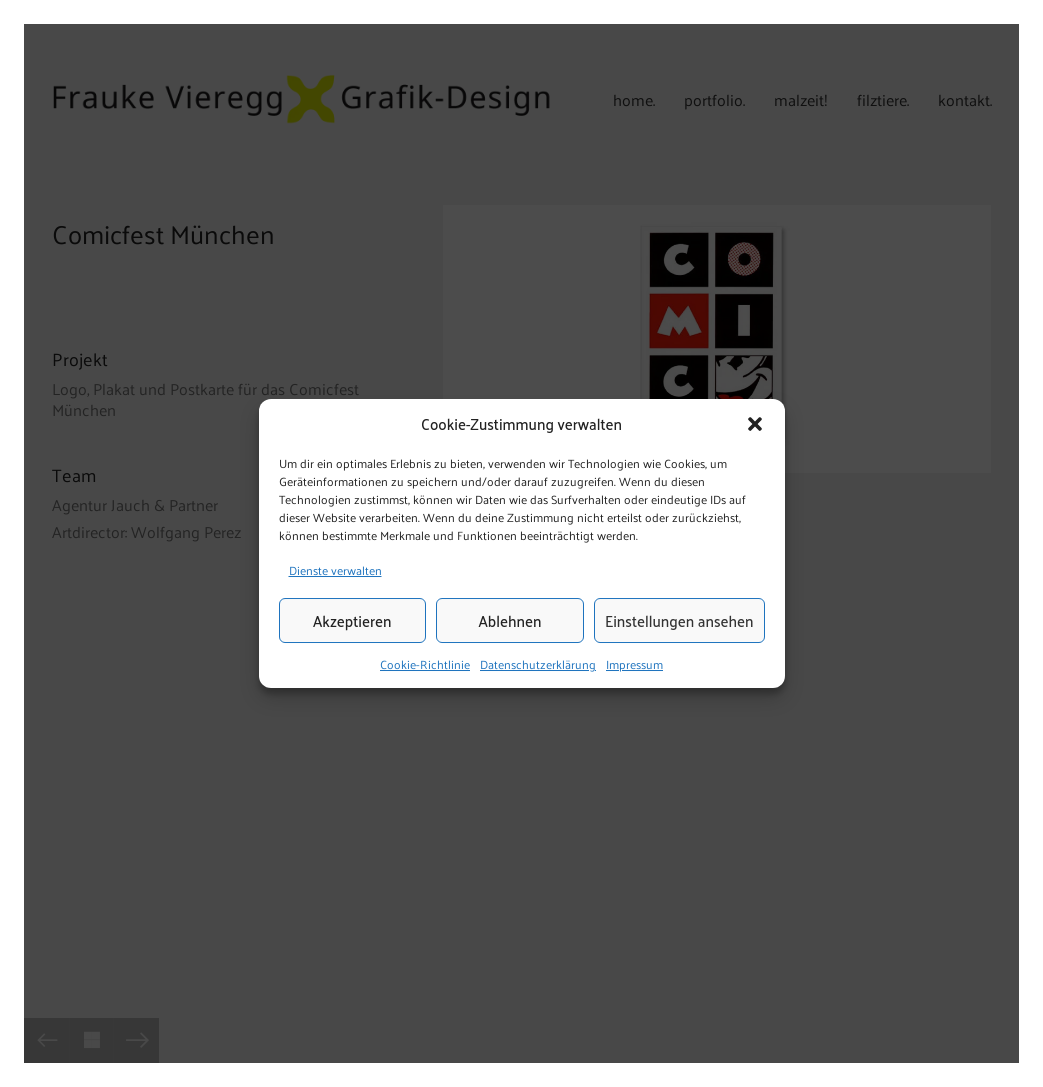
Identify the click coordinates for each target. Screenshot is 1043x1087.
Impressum (634, 665)
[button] (755, 424)
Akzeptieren (352, 620)
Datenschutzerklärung (538, 665)
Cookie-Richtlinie (425, 665)
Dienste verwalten (335, 570)
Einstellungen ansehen (679, 620)
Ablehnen (510, 620)
